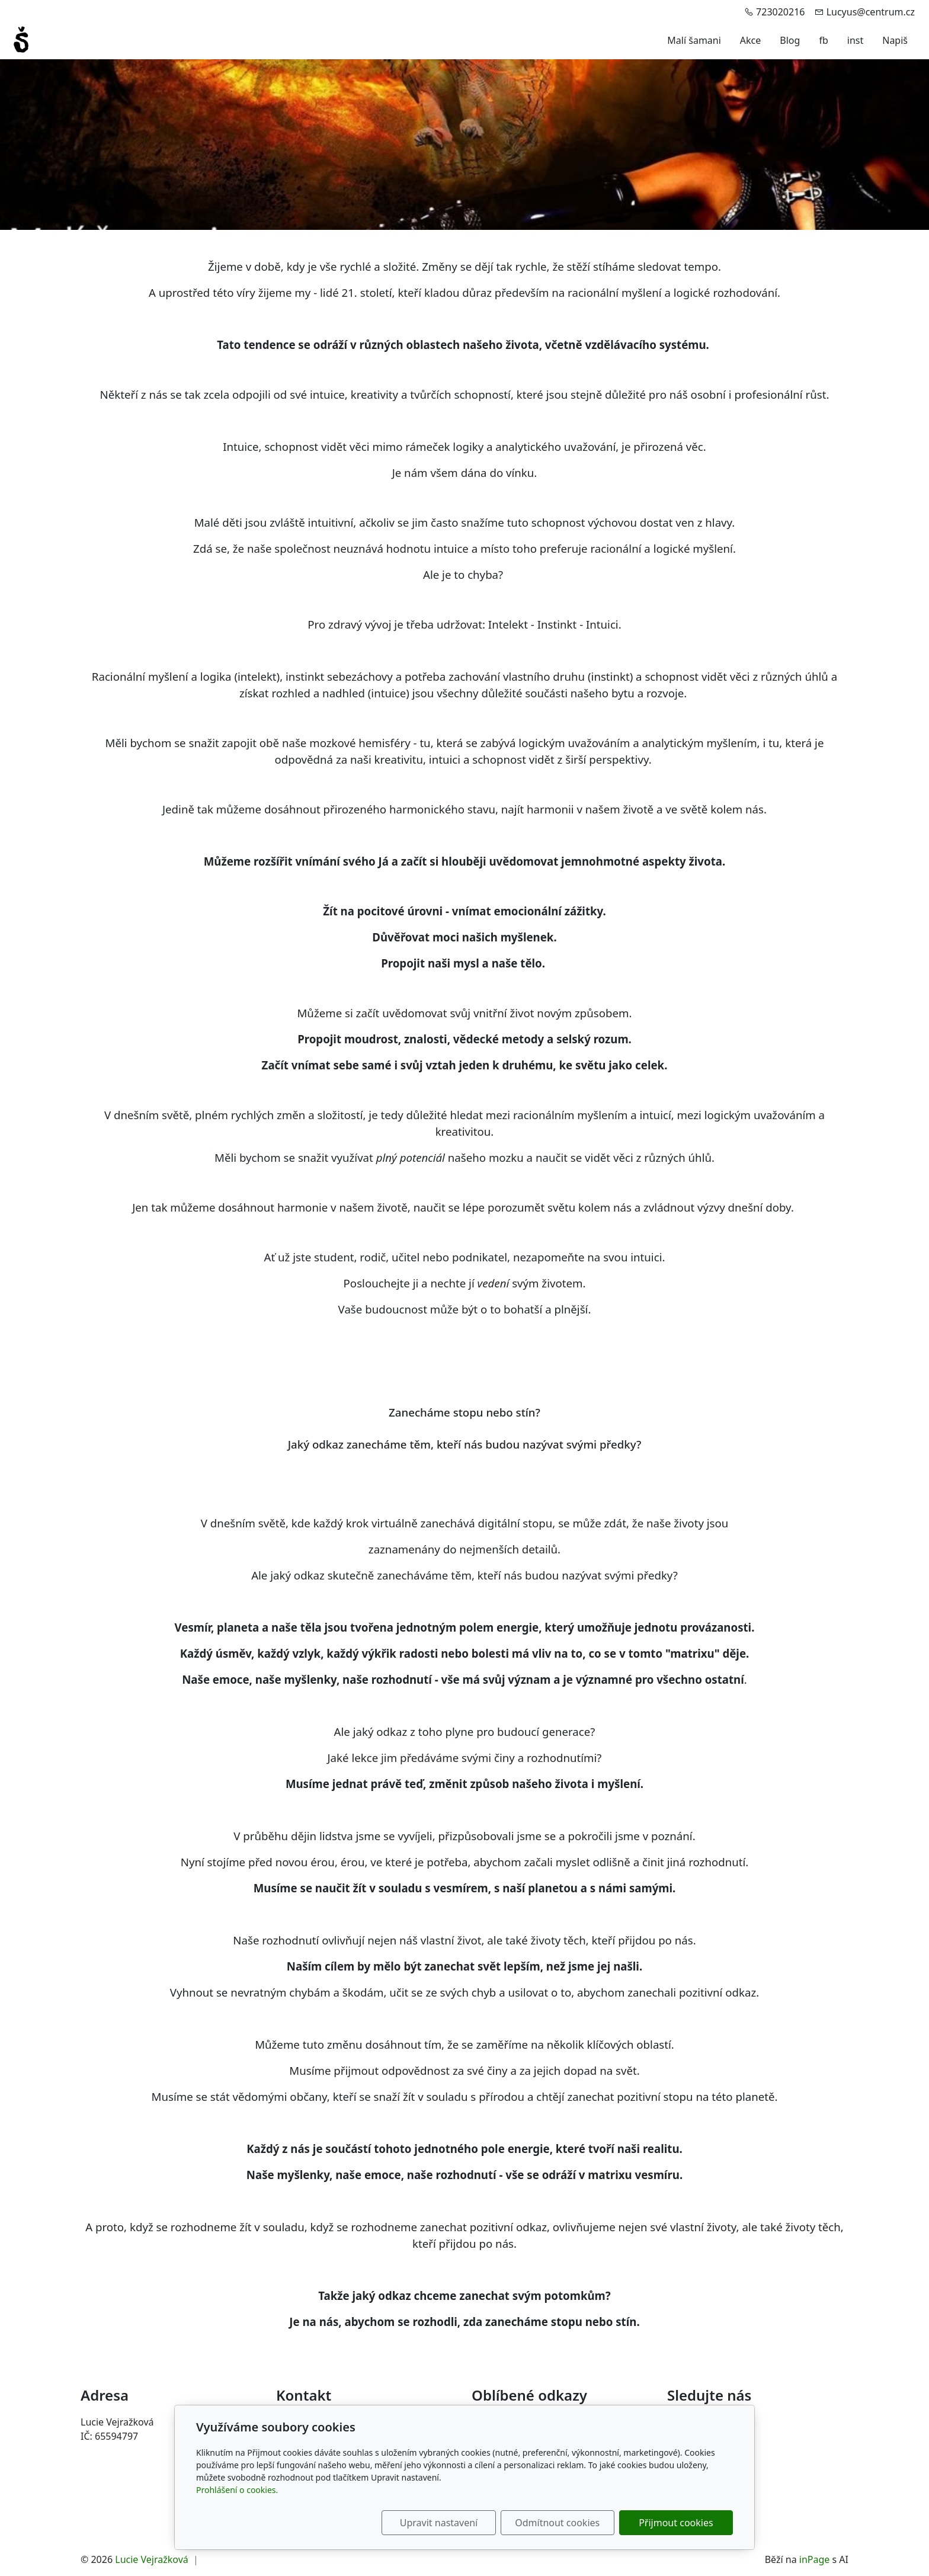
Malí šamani (694, 40)
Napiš (895, 40)
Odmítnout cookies (557, 2522)
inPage (814, 2559)
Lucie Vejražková (151, 2559)
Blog (790, 40)
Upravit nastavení (439, 2522)
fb (823, 40)
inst (855, 40)
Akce (750, 40)
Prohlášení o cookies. (237, 2489)
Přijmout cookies (676, 2522)
